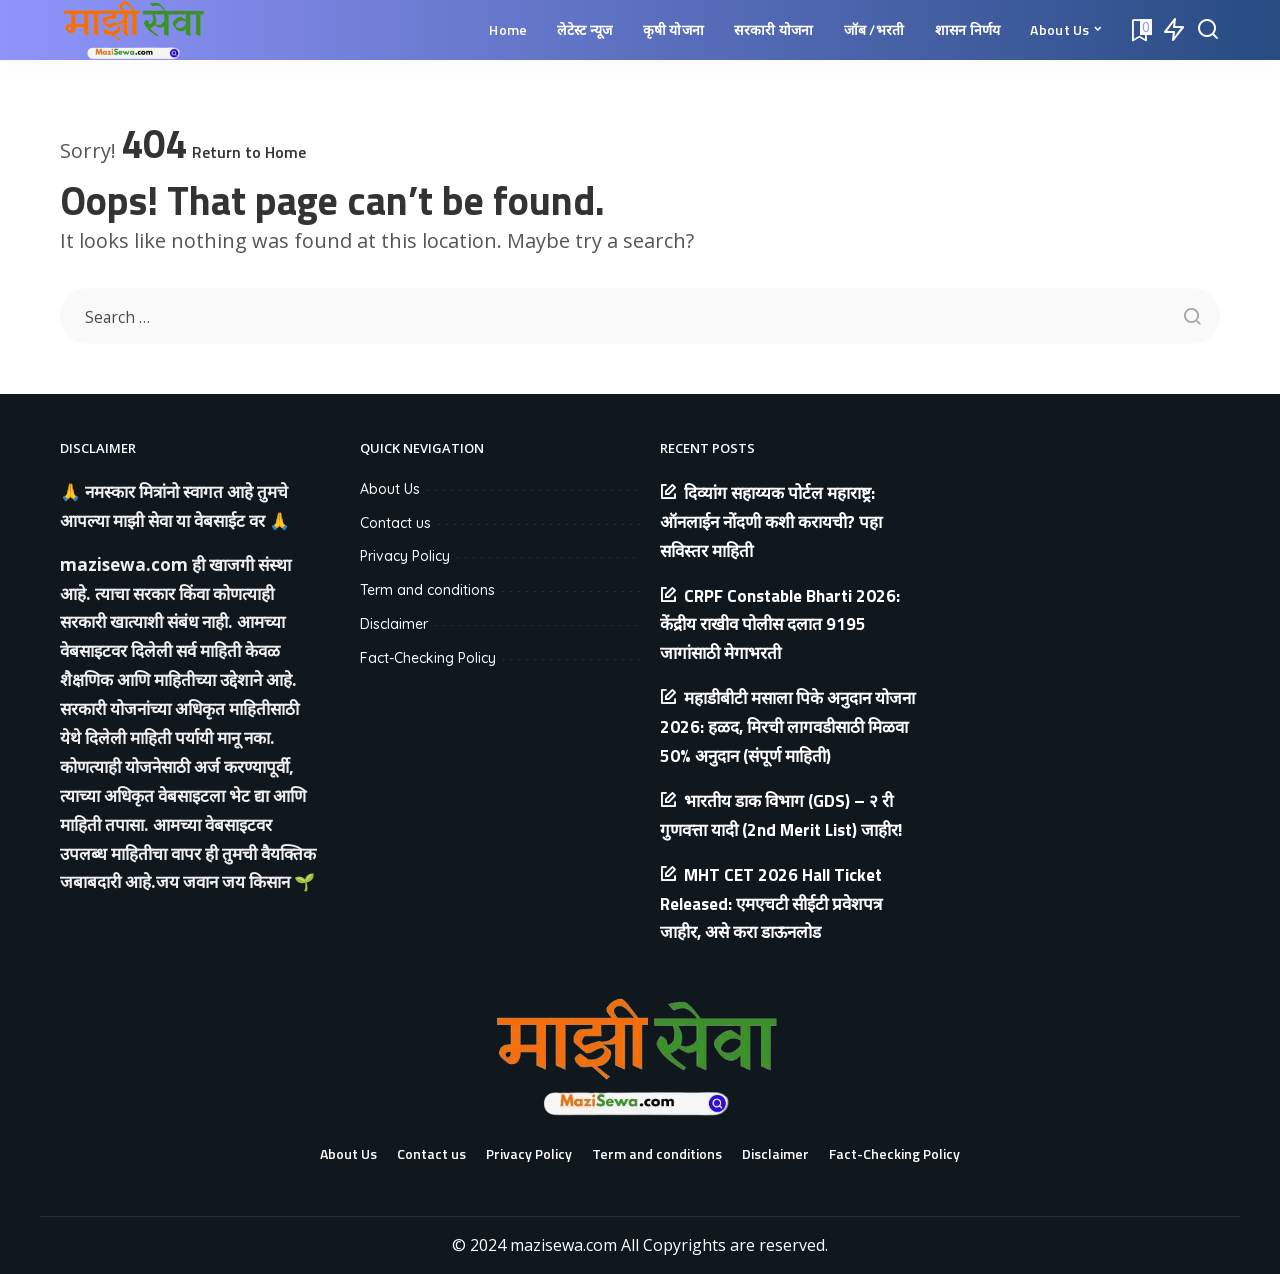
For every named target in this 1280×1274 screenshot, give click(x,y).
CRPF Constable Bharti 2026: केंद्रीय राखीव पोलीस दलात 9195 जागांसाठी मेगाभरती (780, 625)
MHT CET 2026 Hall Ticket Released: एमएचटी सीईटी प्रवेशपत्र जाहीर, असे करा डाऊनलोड (771, 904)
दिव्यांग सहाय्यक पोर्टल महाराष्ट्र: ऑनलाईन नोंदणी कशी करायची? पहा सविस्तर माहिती (771, 522)
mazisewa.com (124, 564)
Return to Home (249, 152)
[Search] (1208, 30)
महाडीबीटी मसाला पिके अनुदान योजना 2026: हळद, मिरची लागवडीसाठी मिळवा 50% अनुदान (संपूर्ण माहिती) (787, 727)
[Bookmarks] (1140, 30)
